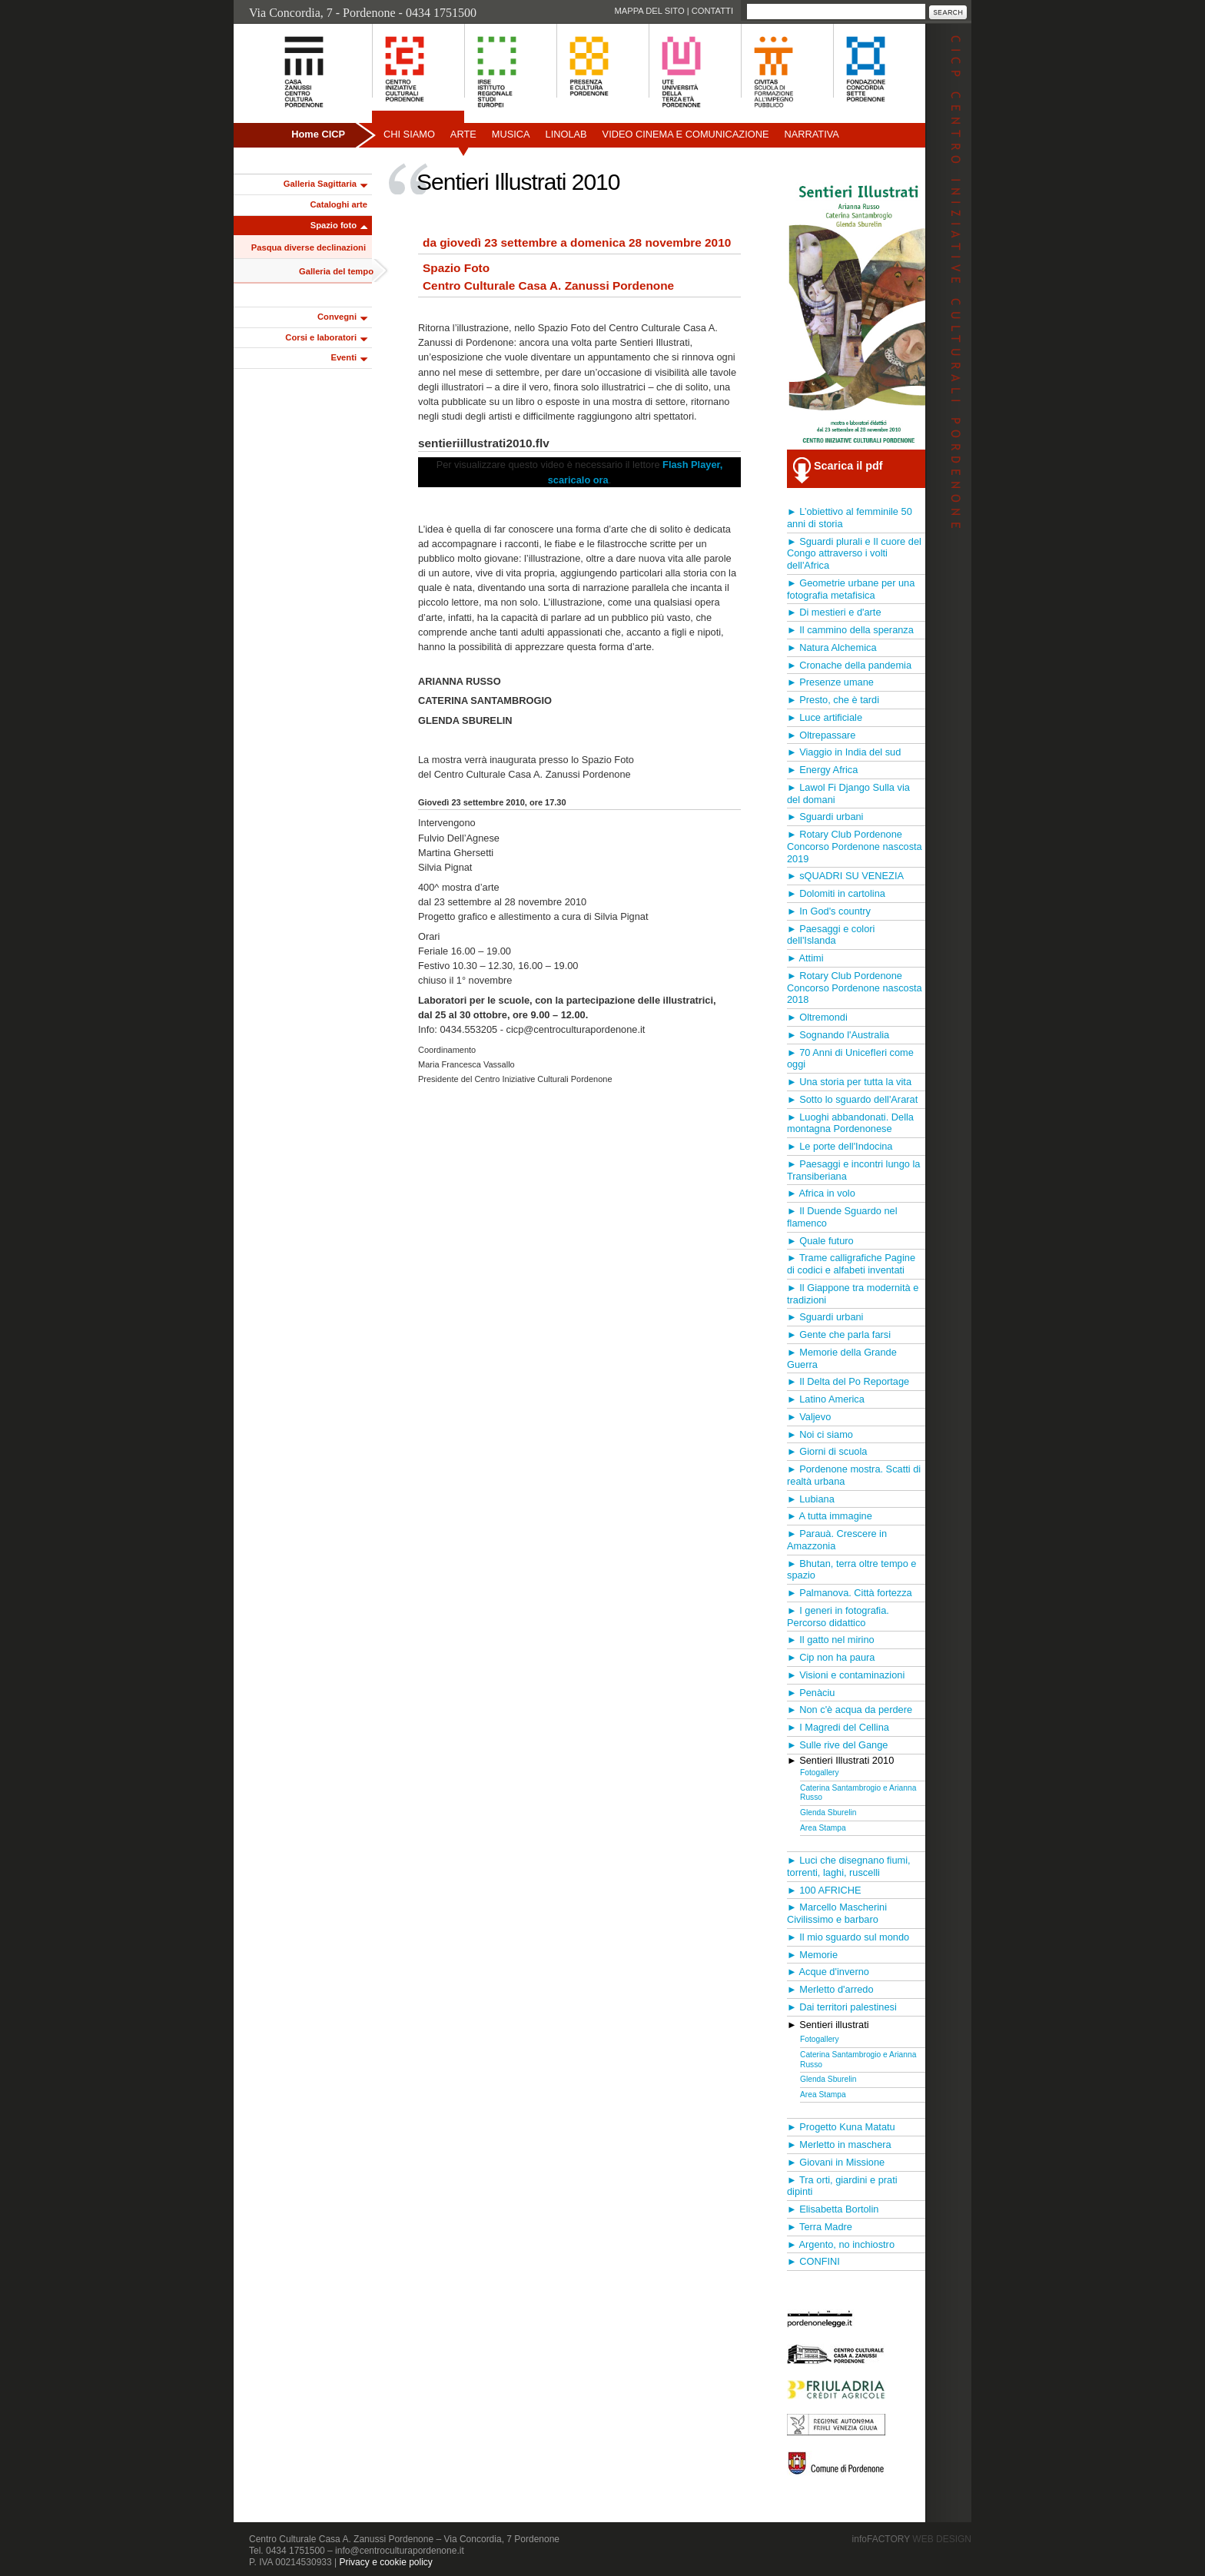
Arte (463, 134)
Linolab (566, 134)
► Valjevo (809, 1416)
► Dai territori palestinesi (842, 2007)
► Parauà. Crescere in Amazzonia (837, 1540)
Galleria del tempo (336, 271)
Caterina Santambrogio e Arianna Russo (858, 1793)
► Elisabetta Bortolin (832, 2209)
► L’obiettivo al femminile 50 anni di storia (849, 517)
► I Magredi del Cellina (838, 1727)
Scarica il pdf (848, 466)
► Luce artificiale (824, 717)
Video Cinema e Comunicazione (685, 134)
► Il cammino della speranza (850, 630)
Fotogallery (819, 1772)
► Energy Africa (822, 769)
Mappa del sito (649, 10)
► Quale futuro (820, 1241)
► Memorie (812, 1954)
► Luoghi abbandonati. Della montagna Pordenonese (850, 1123)
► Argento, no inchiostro (841, 2244)
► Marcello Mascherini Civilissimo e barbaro (837, 1913)
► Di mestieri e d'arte (834, 612)
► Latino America (826, 1399)
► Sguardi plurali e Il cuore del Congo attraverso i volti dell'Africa (854, 554)
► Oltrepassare (821, 735)
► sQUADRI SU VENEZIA (845, 875)
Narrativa (811, 134)
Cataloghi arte (338, 204)
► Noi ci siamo (820, 1434)
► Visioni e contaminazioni (846, 1675)
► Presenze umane (830, 682)
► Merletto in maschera (839, 2144)
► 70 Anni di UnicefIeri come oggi (850, 1059)
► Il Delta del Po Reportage (848, 1381)
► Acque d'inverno (828, 1971)
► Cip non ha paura (831, 1657)
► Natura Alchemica (832, 647)
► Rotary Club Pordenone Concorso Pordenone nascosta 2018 (854, 988)
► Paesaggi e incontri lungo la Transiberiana (853, 1170)
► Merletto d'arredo (830, 1989)
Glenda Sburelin (828, 1812)
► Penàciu (811, 1692)
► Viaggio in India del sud (844, 752)
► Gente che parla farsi (839, 1334)
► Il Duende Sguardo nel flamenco (842, 1217)
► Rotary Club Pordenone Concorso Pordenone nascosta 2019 (854, 846)
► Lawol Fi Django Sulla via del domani (848, 793)
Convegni (337, 316)
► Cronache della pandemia (849, 665)
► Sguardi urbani (825, 816)
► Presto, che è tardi (833, 699)
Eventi (343, 357)
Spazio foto (333, 225)
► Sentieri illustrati (828, 2024)
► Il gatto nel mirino (831, 1639)
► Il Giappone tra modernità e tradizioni (852, 1294)
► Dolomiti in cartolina (836, 893)
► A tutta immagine (829, 1516)
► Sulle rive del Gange (837, 1745)
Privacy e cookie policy (385, 2562)
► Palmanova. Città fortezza (849, 1592)
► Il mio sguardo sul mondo (848, 1937)
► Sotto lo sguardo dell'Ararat (852, 1099)
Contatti (712, 10)
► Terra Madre (819, 2226)
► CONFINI (813, 2261)
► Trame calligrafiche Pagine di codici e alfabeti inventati (851, 1264)
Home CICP (318, 134)
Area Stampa (823, 1828)
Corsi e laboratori (321, 337)
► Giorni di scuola (827, 1451)
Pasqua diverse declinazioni (308, 247)
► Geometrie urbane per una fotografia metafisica (851, 589)
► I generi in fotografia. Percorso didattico (838, 1616)
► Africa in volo (821, 1193)
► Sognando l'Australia (838, 1035)
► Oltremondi (817, 1017)
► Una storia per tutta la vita (849, 1081)
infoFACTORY (911, 2539)
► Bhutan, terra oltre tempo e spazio (851, 1570)
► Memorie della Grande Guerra (842, 1358)
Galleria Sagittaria (320, 183)
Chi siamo (409, 134)
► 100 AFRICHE (824, 1890)
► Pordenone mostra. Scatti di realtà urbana (854, 1475)
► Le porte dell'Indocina (839, 1146)
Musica (511, 134)
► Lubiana (811, 1499)
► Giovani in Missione (836, 2162)
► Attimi (805, 958)
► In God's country (829, 911)
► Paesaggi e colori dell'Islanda (831, 935)
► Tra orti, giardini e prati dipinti (842, 2186)
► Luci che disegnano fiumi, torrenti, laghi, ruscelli (849, 1866)
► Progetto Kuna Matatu (841, 2127)
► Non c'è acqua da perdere (849, 1709)
